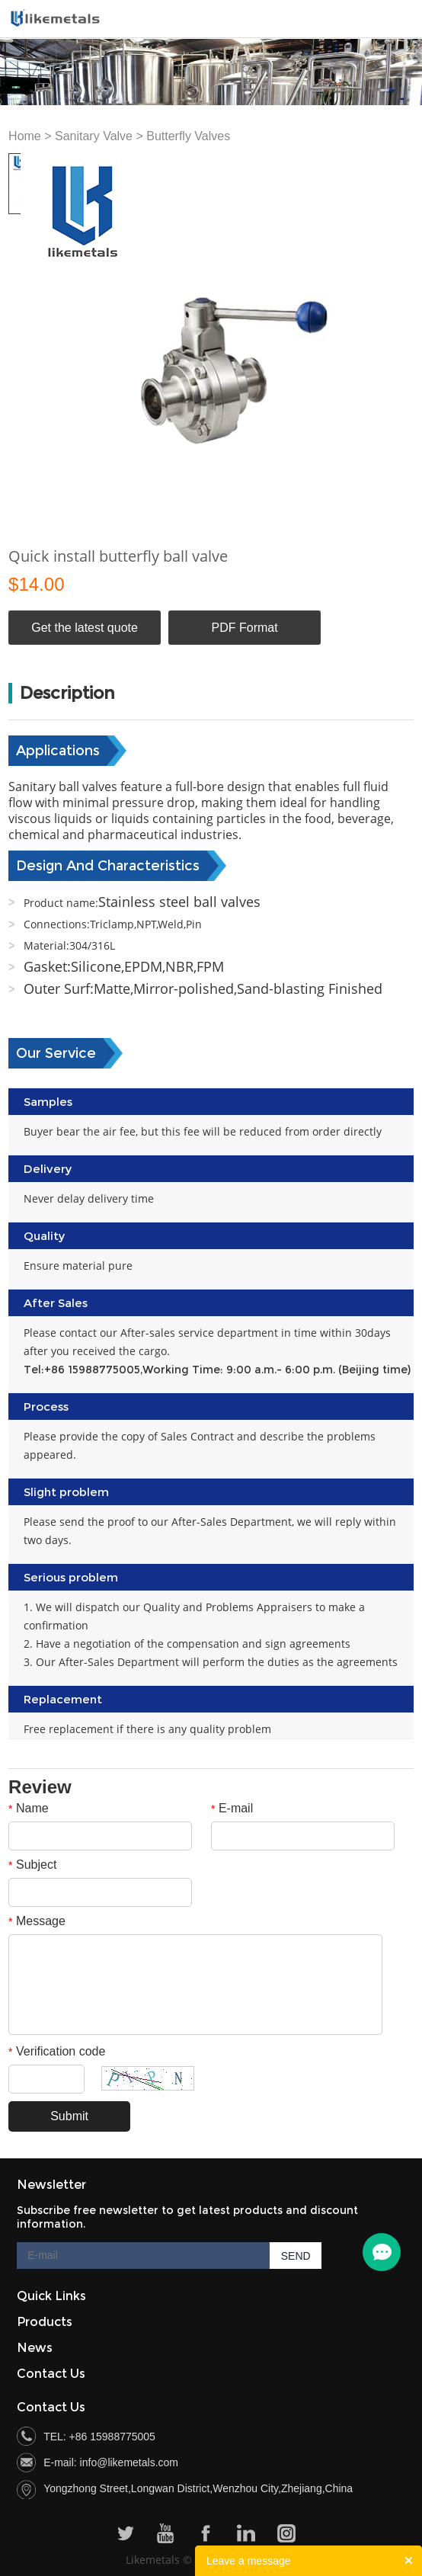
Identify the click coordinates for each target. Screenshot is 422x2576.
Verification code (56, 2051)
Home (24, 136)
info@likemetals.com (129, 2462)
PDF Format (245, 627)
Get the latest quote (84, 627)
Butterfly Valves (188, 136)
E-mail (232, 1808)
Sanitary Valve (94, 136)
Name (28, 1808)
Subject (32, 1864)
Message (37, 1920)
